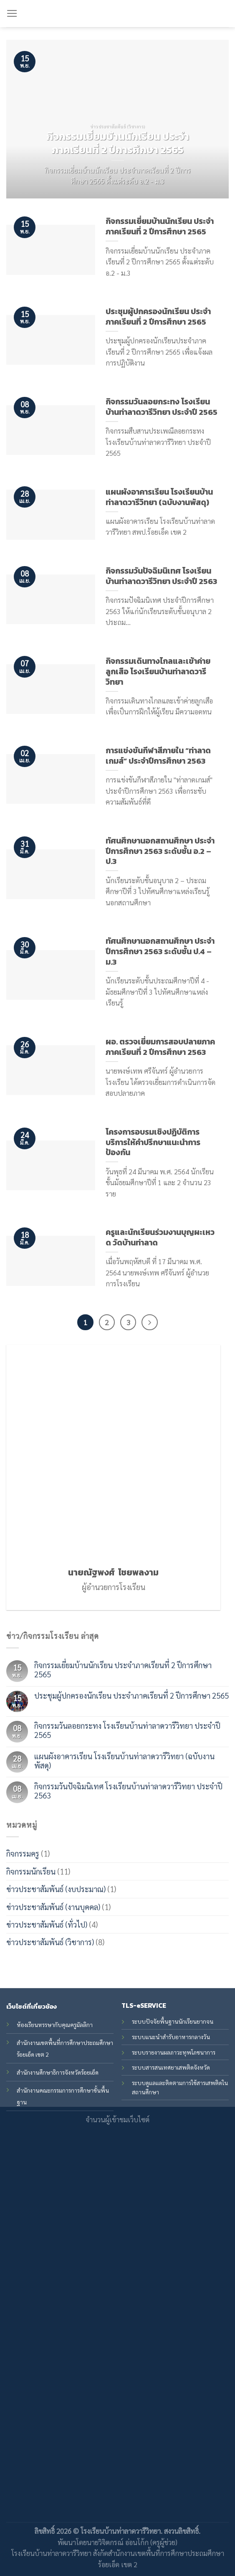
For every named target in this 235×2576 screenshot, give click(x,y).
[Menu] (12, 14)
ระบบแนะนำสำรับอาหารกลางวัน (171, 2036)
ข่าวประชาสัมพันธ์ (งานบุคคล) (53, 1907)
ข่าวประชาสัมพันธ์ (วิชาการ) (50, 1942)
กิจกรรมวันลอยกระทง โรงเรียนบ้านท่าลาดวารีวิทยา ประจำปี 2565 (127, 1730)
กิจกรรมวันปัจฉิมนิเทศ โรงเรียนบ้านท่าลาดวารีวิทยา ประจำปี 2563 (128, 1791)
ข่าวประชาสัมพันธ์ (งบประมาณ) (56, 1889)
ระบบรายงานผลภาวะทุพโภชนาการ (173, 2052)
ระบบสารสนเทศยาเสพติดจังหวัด (171, 2067)
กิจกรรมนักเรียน (31, 1871)
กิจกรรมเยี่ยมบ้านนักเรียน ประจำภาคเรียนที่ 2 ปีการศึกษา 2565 (123, 1670)
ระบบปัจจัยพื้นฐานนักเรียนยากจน (172, 2021)
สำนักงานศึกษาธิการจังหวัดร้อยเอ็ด (58, 2072)
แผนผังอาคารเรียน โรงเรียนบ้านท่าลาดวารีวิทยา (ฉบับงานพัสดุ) (124, 1760)
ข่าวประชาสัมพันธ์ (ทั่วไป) (46, 1924)
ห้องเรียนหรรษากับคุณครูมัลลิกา (55, 2024)
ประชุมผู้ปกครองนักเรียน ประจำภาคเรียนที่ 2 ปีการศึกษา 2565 (131, 1695)
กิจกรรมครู (22, 1854)
